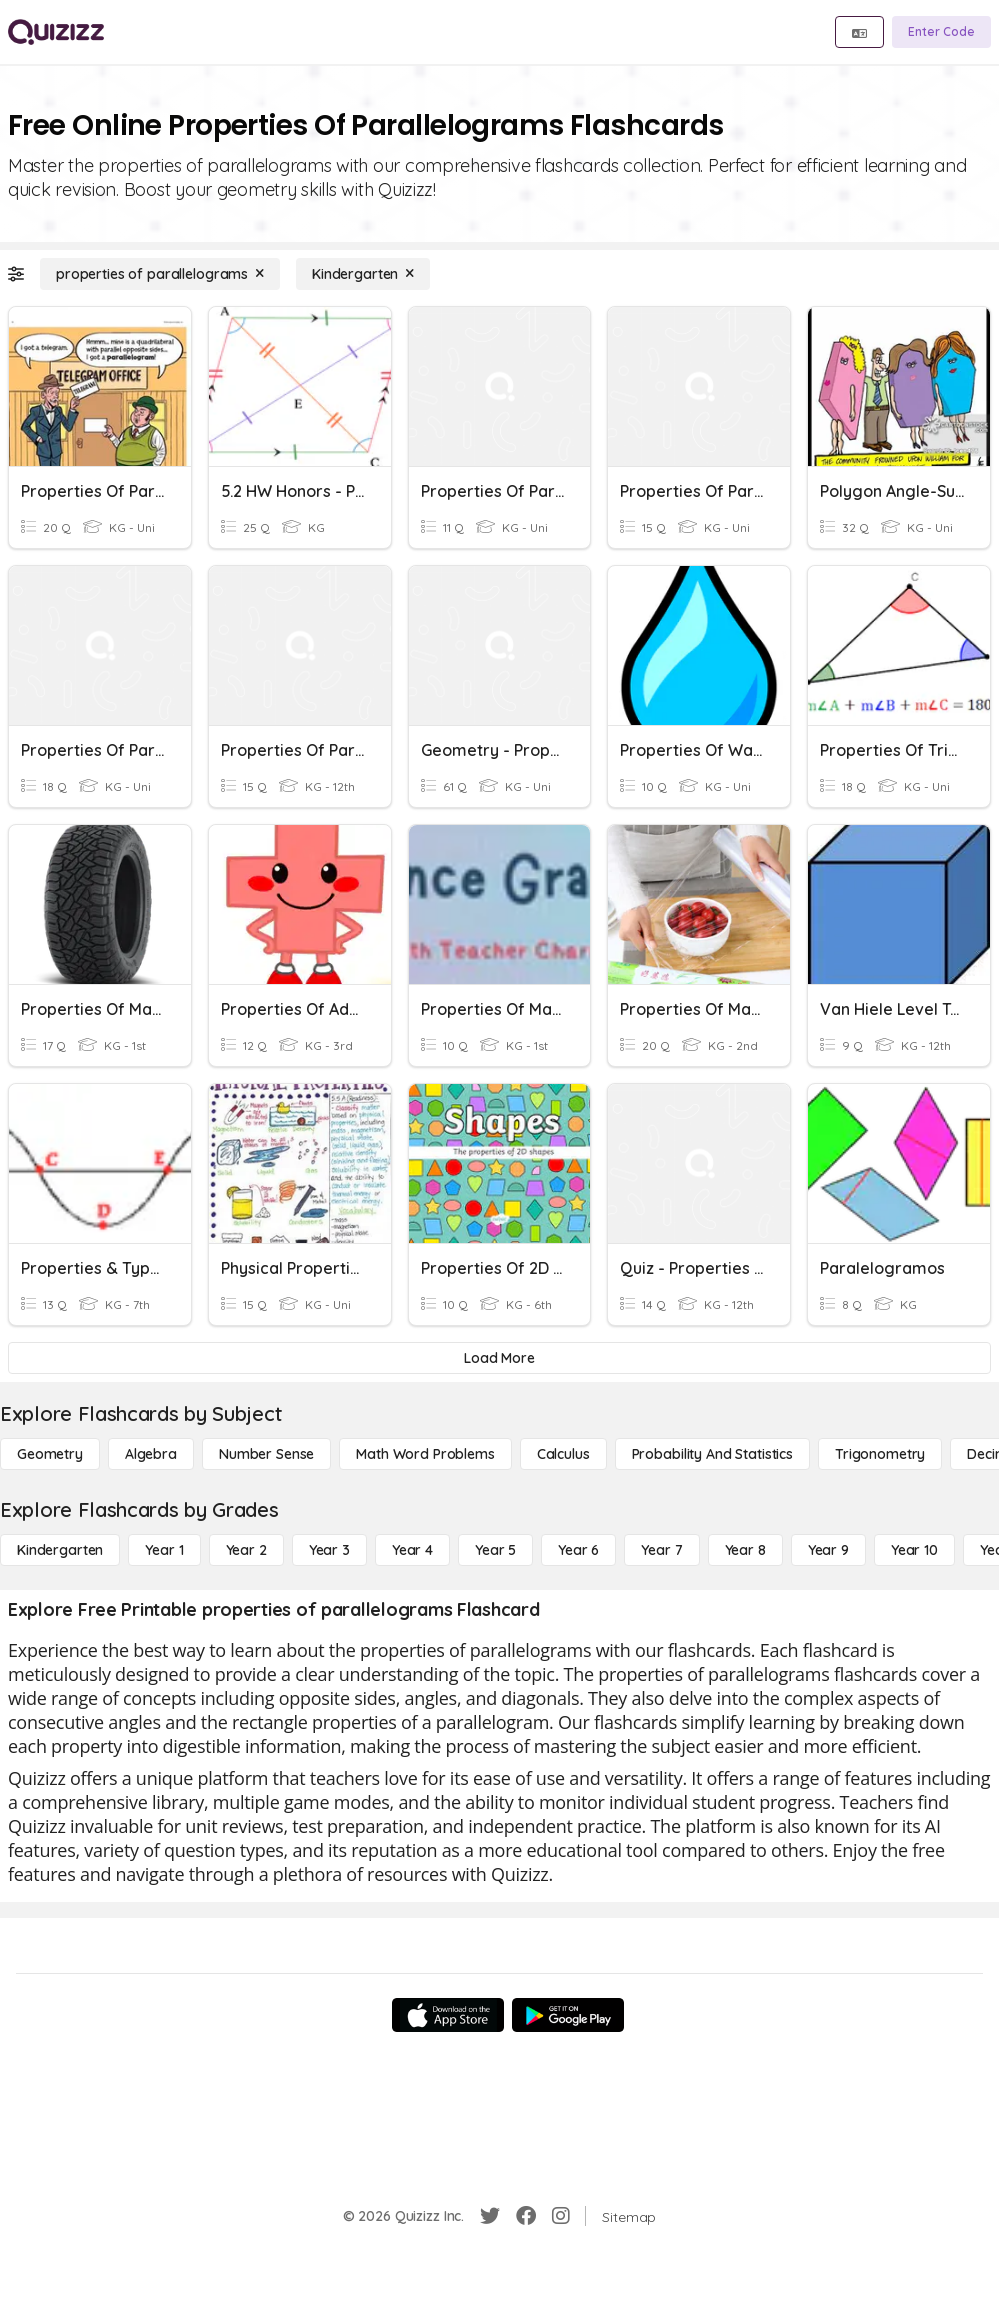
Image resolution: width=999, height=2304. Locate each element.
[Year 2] (246, 1550)
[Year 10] (914, 1550)
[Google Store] (568, 2015)
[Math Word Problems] (425, 1454)
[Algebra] (151, 1454)
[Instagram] (561, 2216)
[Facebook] (526, 2216)
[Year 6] (578, 1550)
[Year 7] (661, 1550)
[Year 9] (828, 1550)
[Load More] (499, 1358)
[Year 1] (164, 1550)
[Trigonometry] (880, 1454)
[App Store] (448, 2015)
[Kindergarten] (363, 274)
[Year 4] (412, 1550)
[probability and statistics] (712, 1454)
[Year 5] (495, 1550)
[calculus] (563, 1454)
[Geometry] (50, 1454)
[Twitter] (490, 2216)
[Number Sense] (266, 1454)
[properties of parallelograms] (160, 274)
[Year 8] (745, 1550)
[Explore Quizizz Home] (56, 32)
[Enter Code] (941, 32)
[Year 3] (329, 1550)
